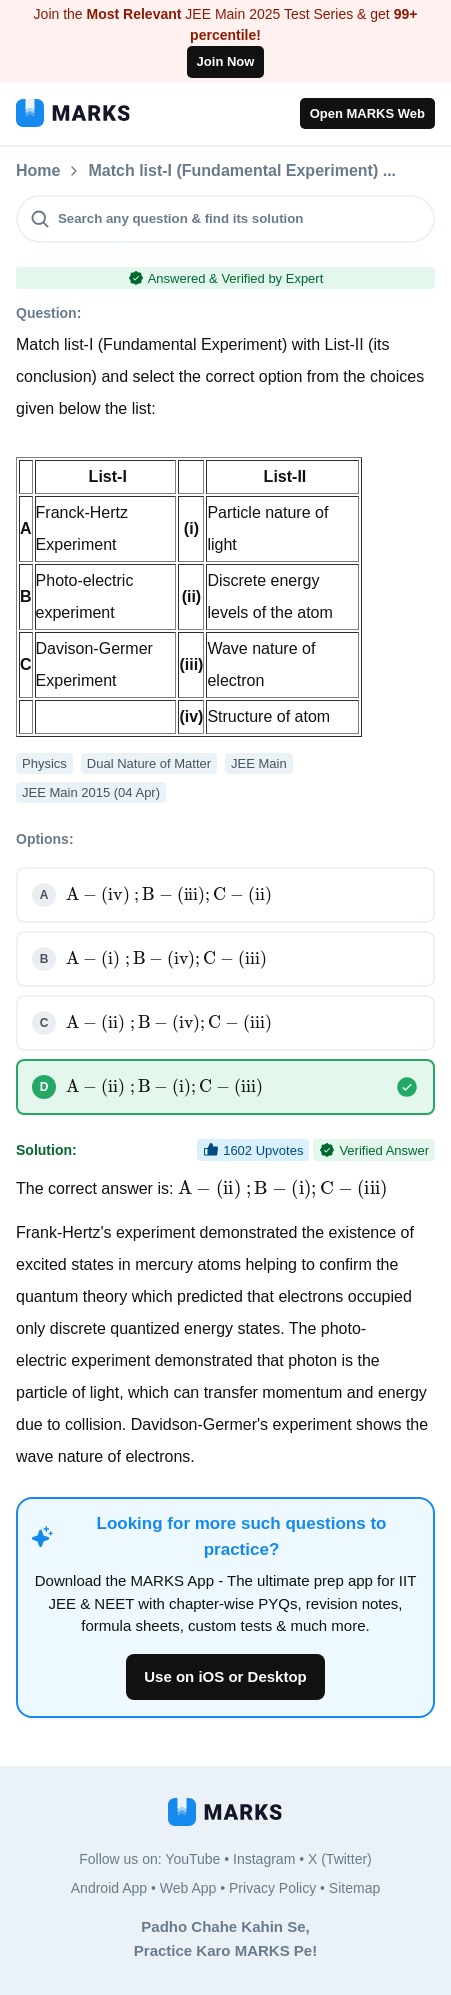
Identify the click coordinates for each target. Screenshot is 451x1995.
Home (38, 171)
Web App (188, 1888)
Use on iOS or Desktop (225, 1676)
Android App (109, 1888)
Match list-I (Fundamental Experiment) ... (242, 171)
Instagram (264, 1859)
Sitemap (354, 1888)
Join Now (226, 61)
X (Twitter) (340, 1859)
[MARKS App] (73, 113)
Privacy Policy (272, 1888)
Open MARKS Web (367, 113)
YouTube (192, 1859)
